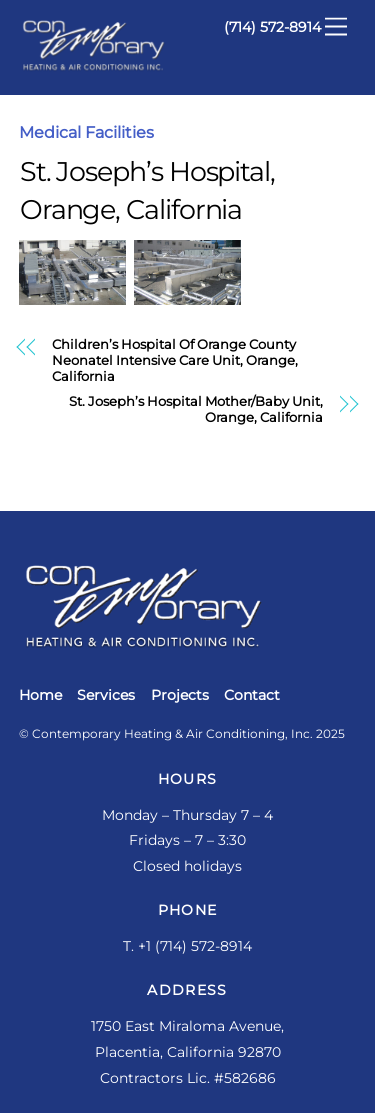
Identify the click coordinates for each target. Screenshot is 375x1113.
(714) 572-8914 (272, 27)
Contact (252, 695)
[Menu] (336, 27)
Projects (180, 695)
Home (40, 695)
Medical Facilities (86, 132)
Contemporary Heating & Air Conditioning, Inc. (172, 733)
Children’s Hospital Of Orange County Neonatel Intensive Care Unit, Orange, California (175, 360)
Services (106, 695)
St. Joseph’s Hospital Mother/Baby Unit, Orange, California (196, 409)
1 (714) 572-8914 (199, 946)
